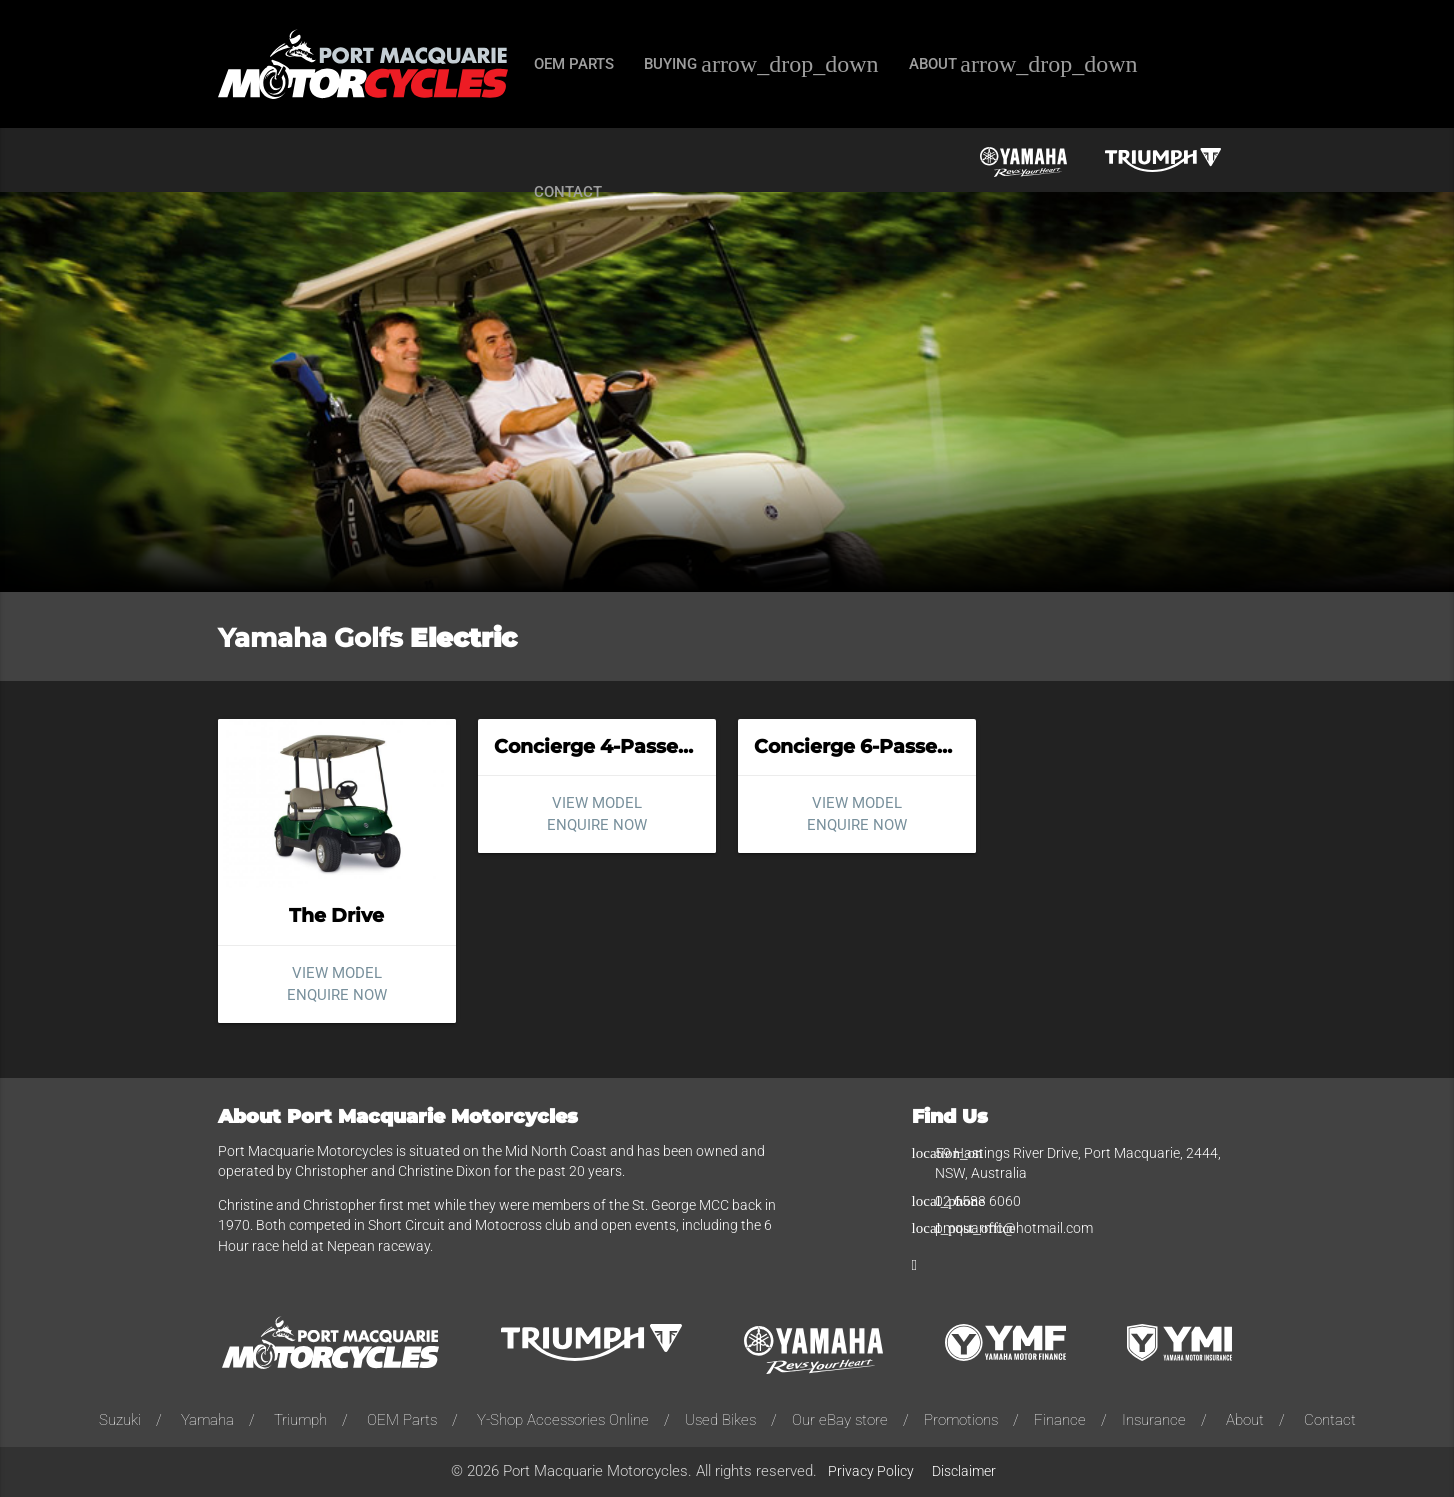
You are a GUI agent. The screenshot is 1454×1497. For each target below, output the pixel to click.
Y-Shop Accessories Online (563, 1420)
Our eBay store (840, 1420)
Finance (1060, 1420)
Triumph (300, 1420)
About (1245, 1420)
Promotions (961, 1420)
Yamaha (207, 1420)
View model (337, 973)
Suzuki (120, 1420)
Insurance (1154, 1420)
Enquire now (337, 995)
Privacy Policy (871, 1471)
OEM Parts (402, 1420)
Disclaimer (964, 1471)
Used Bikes (720, 1420)
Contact (1330, 1420)
